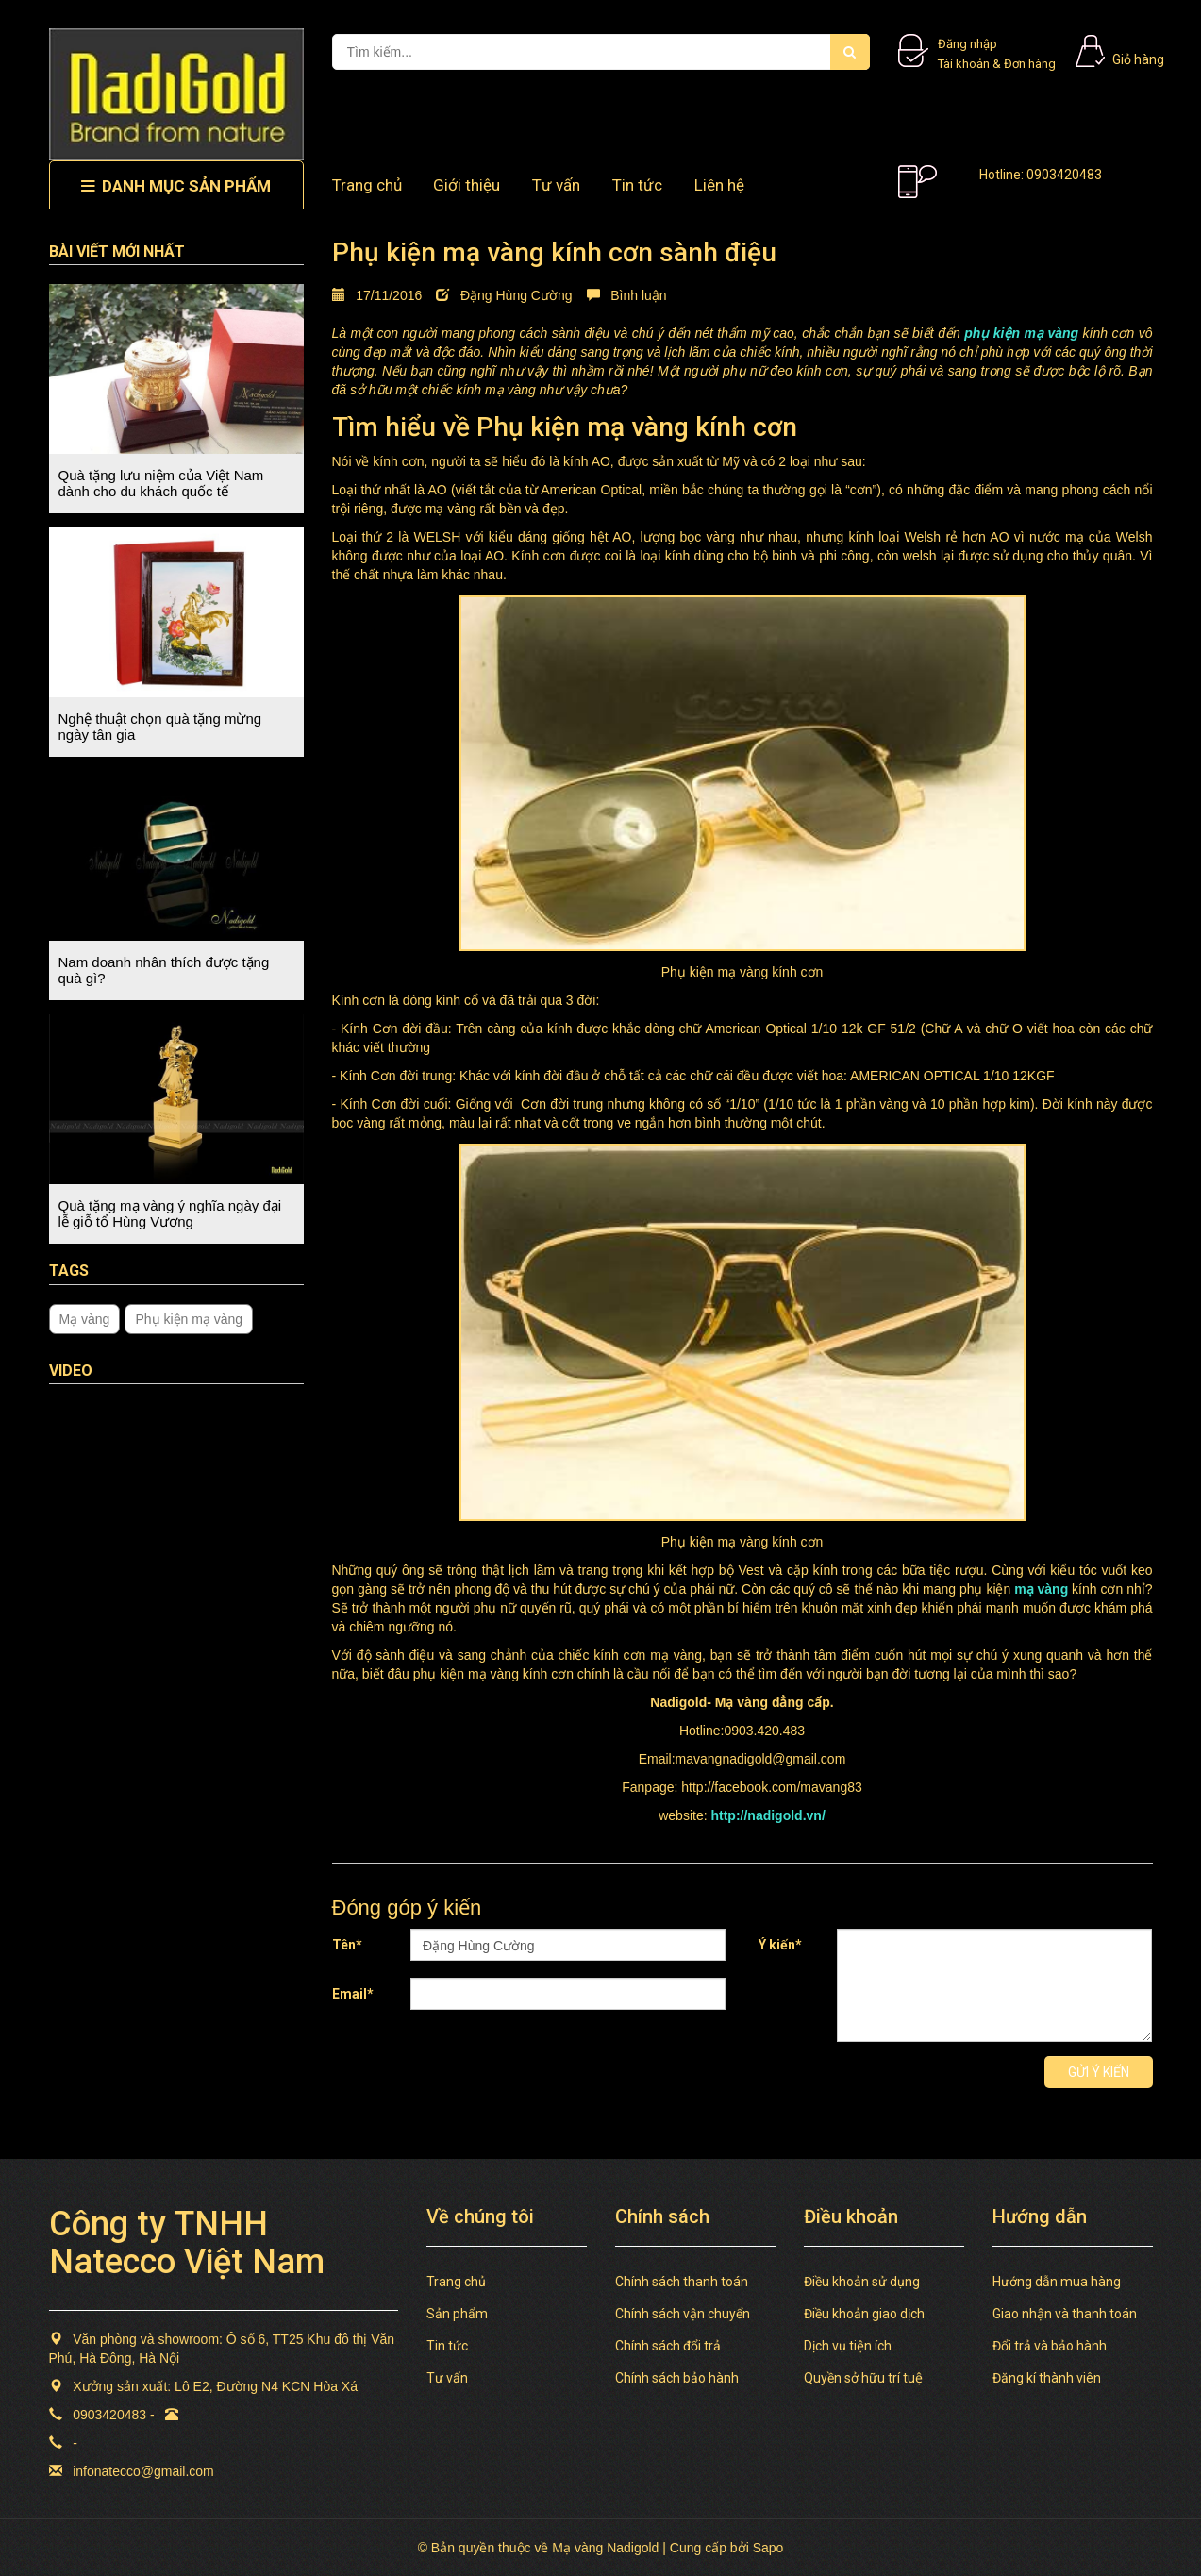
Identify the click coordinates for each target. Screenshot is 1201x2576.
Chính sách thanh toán (681, 2281)
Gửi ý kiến (1098, 2072)
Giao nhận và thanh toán (1064, 2313)
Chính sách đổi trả (668, 2345)
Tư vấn (556, 185)
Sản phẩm (457, 2313)
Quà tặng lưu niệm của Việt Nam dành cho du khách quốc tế (161, 483)
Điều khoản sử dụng (862, 2281)
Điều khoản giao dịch (864, 2313)
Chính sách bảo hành (677, 2377)
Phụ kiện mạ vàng (188, 1319)
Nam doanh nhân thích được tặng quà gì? (164, 970)
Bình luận (627, 295)
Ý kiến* (780, 1944)
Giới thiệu (466, 185)
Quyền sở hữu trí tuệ (863, 2377)
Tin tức (447, 2345)
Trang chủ (367, 185)
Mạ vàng (84, 1319)
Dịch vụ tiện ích (848, 2345)
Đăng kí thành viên (1046, 2377)
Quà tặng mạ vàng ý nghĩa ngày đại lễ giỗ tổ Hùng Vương (170, 1213)
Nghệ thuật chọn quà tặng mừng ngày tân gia (160, 727)
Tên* (347, 1944)
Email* (353, 1993)
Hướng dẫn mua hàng (1056, 2281)
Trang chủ (456, 2281)
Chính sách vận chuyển (682, 2313)
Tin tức (637, 185)
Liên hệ (719, 185)
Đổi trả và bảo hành (1049, 2345)
